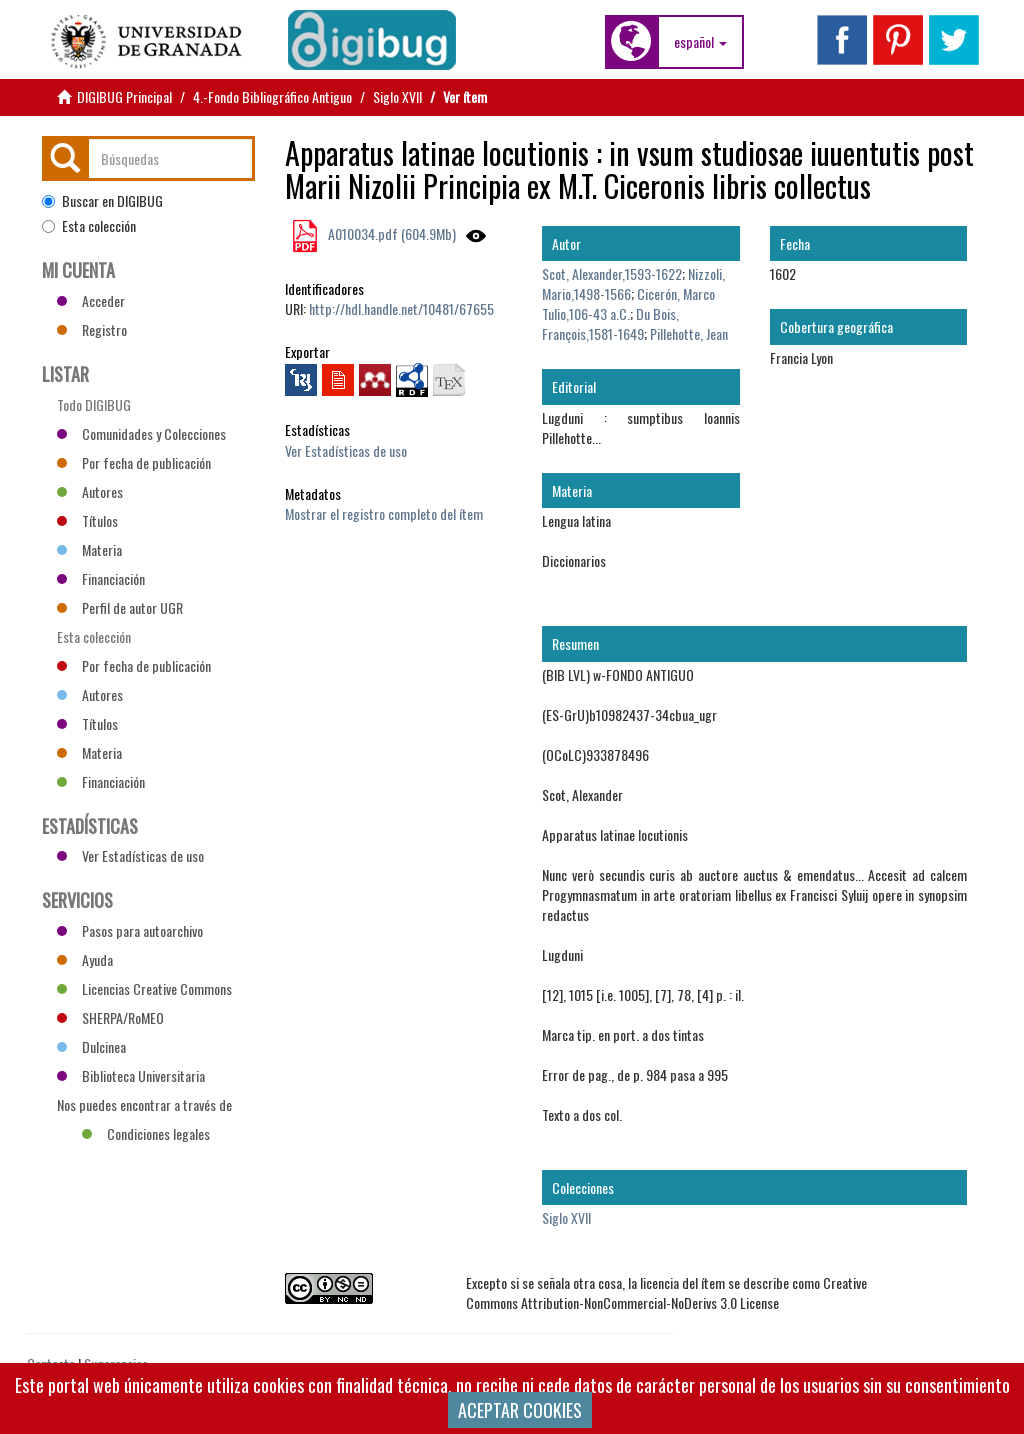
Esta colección (89, 226)
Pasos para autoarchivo (130, 930)
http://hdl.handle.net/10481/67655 (401, 308)
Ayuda (85, 959)
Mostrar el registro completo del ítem (384, 513)
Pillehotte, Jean (689, 333)
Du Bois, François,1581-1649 (610, 323)
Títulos (87, 520)
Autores (90, 491)
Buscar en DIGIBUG (102, 201)
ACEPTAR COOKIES (520, 1410)
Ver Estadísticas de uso (346, 450)
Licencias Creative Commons (144, 988)
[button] (700, 42)
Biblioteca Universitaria (131, 1075)
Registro (92, 329)
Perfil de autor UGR (120, 607)
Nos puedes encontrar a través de (144, 1107)
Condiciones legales (146, 1133)
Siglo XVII (397, 96)
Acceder (91, 300)
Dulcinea (91, 1046)
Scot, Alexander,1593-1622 (612, 273)
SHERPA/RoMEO (110, 1017)
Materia (89, 549)
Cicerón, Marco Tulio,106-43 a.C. (628, 303)
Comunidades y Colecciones (141, 433)
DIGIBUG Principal (124, 96)
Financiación (101, 578)
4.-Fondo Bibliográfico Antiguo (272, 96)
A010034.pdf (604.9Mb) (390, 233)
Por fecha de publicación (134, 462)
